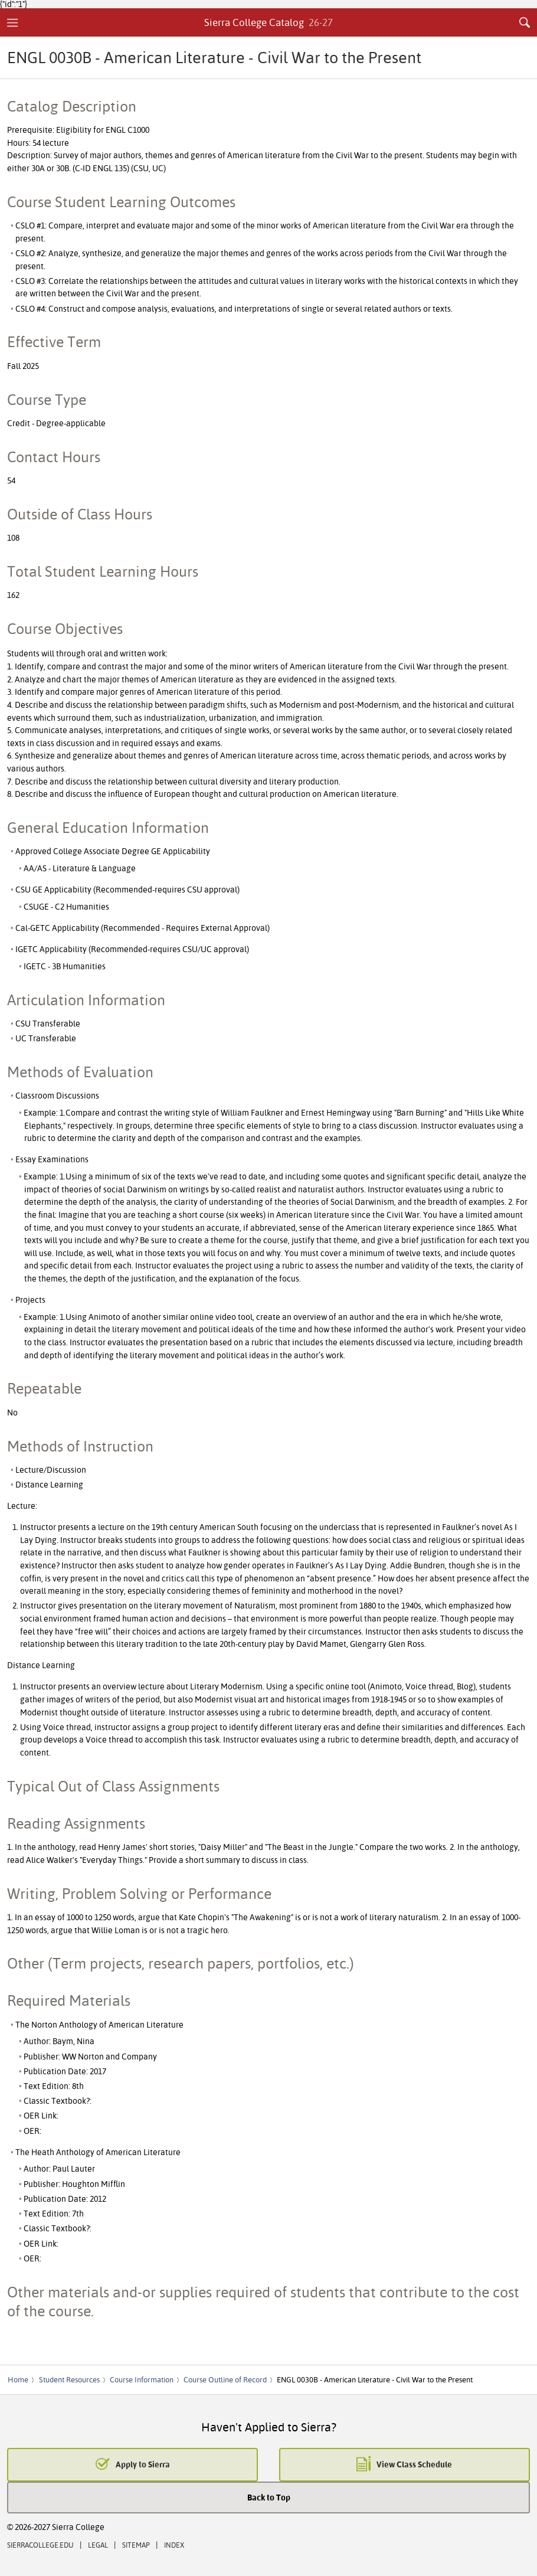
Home (18, 2379)
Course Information (141, 2379)
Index (174, 2545)
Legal (98, 2545)
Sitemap (136, 2545)
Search (524, 22)
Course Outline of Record (225, 2379)
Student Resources (69, 2379)
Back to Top (268, 2497)
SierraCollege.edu (40, 2545)
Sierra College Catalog (268, 22)
